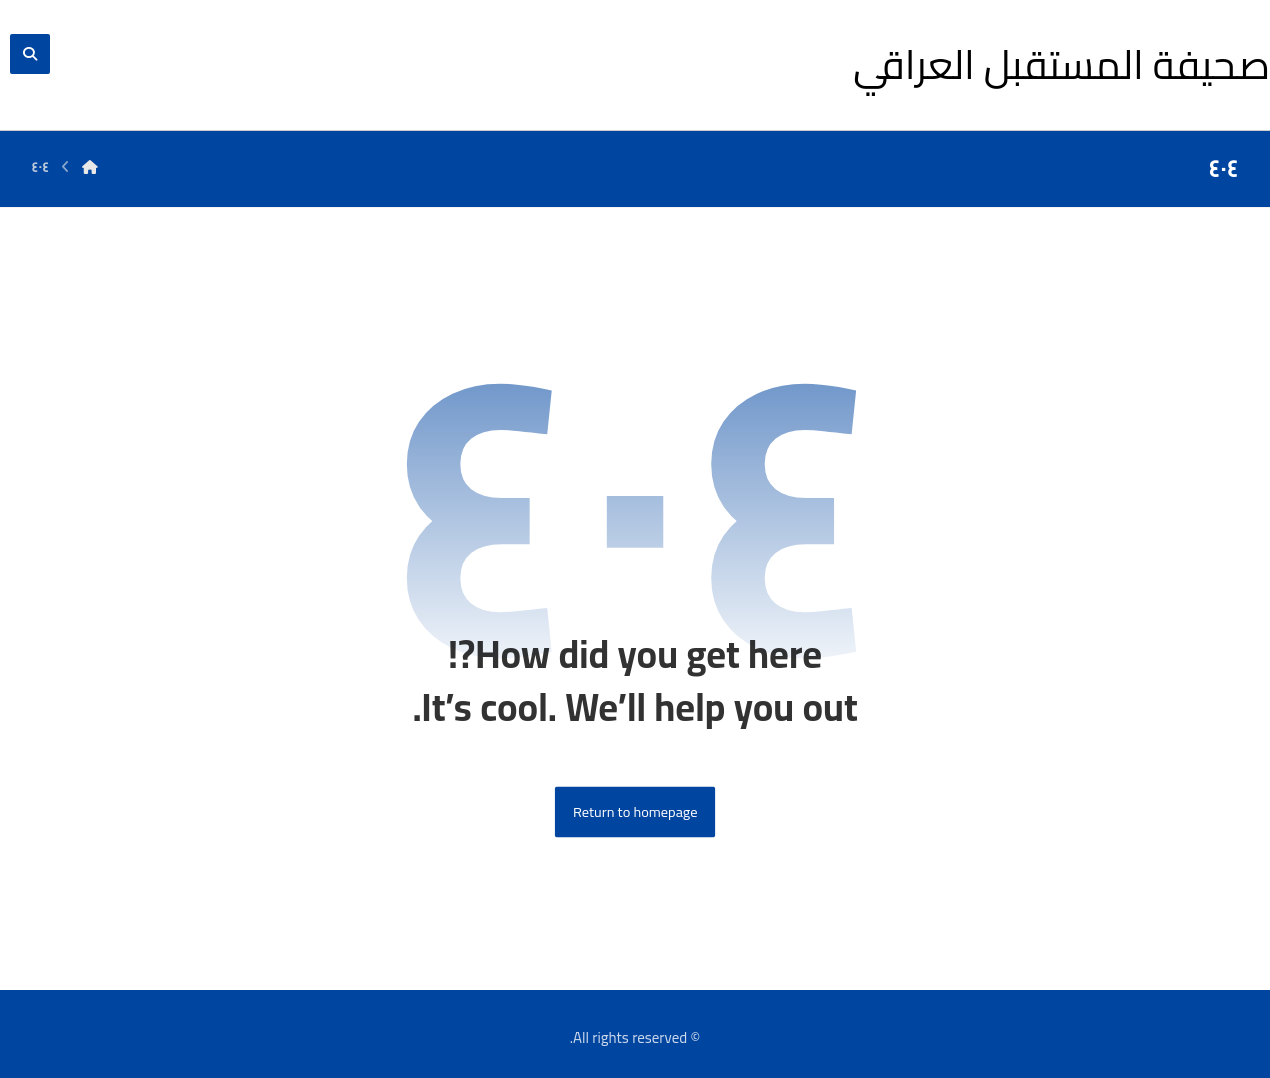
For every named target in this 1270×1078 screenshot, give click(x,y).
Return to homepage (635, 812)
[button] (30, 54)
